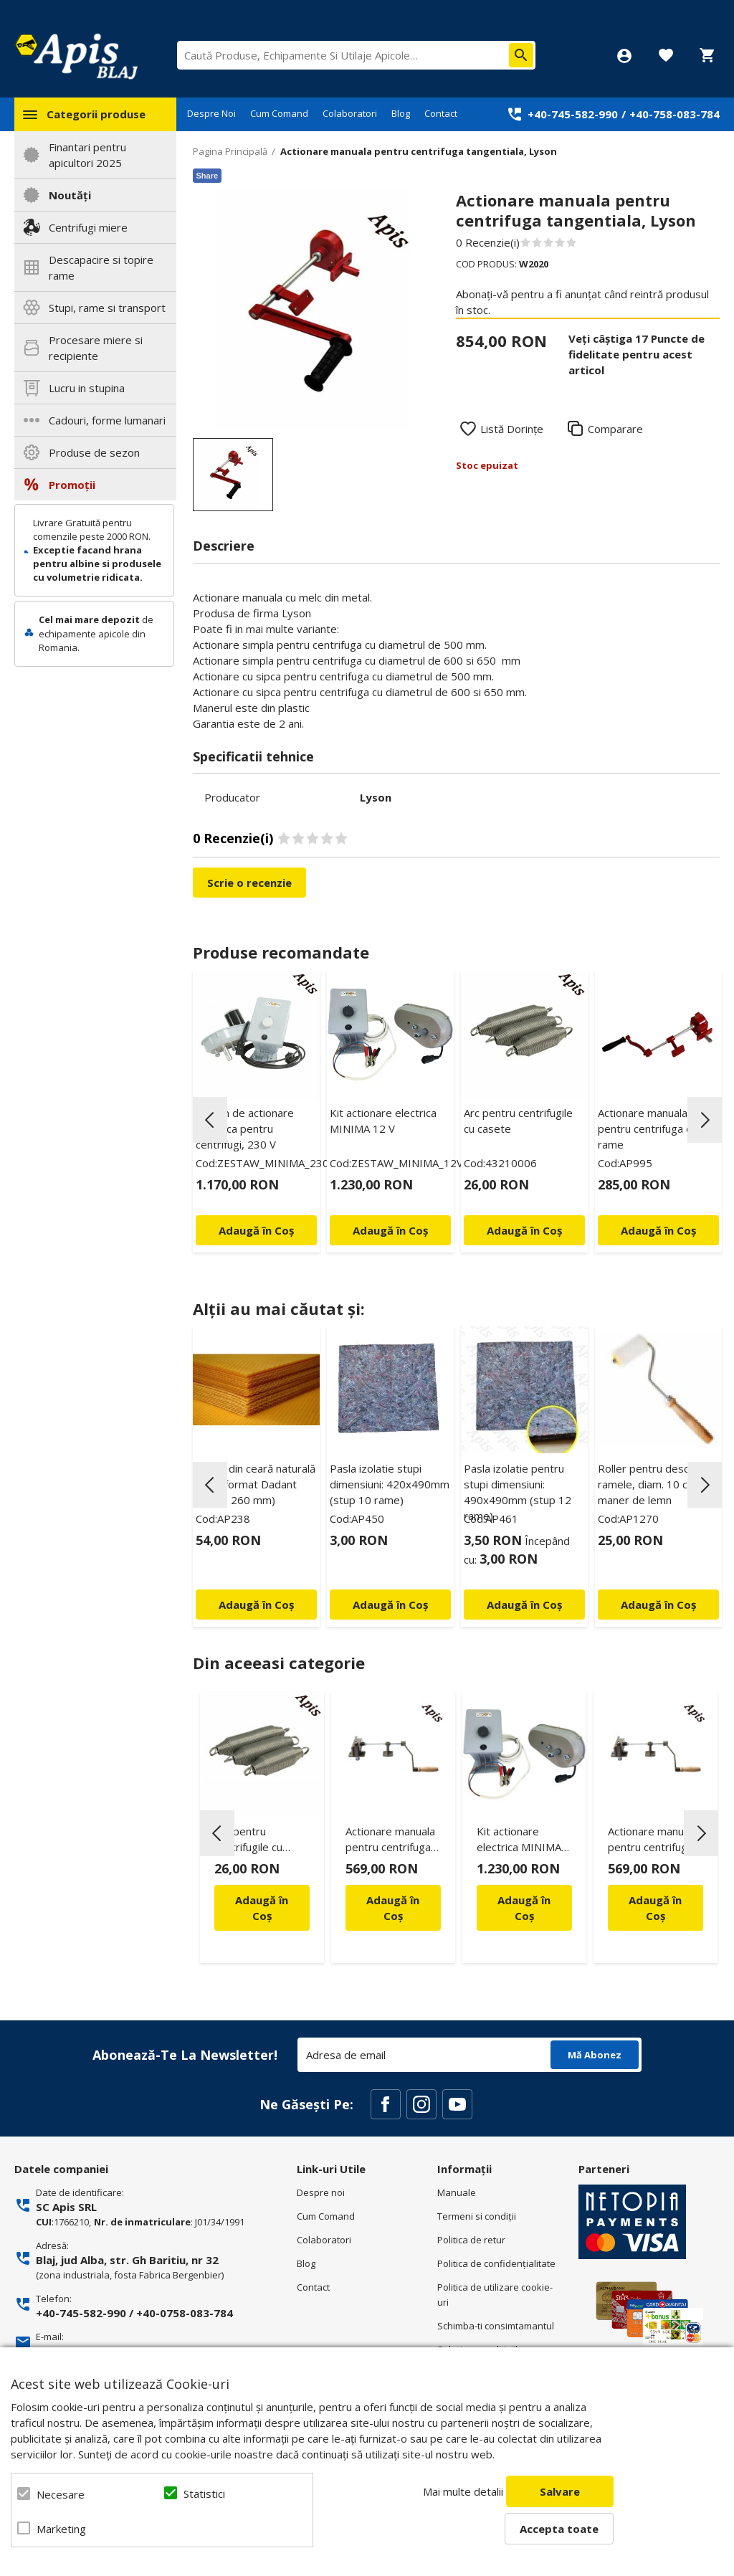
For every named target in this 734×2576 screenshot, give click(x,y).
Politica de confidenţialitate (496, 2263)
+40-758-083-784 (674, 114)
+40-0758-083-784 (184, 2313)
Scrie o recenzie (249, 882)
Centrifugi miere (88, 227)
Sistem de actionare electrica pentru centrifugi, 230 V (245, 1128)
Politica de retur (471, 2239)
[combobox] (356, 55)
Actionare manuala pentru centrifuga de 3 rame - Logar (652, 1841)
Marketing (61, 2529)
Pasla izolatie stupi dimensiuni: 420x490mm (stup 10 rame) (389, 1484)
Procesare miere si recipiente (96, 348)
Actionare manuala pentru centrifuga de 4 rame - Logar (390, 1841)
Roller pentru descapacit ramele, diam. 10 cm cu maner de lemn (658, 1484)
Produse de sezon (94, 452)
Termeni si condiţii (476, 2216)
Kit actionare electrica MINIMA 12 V (383, 1121)
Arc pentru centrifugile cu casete (518, 1121)
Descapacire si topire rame (101, 267)
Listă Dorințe (511, 429)
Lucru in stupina (87, 388)
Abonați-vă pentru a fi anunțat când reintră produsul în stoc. (582, 302)
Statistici (204, 2493)
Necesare (61, 2494)
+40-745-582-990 (573, 114)
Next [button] (704, 1120)
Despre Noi (211, 113)
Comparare (615, 429)
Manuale (456, 2192)
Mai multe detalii (463, 2491)
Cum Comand (279, 113)
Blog (400, 113)
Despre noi (321, 2192)
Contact (440, 113)
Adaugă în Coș (261, 1908)
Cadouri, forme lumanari (107, 420)
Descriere (223, 545)
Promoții (72, 484)
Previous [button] (210, 1120)
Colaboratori (350, 113)
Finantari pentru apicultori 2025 (87, 155)
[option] (313, 310)
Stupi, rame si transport (107, 307)
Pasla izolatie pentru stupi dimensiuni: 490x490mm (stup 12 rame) (517, 1492)
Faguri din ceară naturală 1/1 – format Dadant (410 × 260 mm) (255, 1484)
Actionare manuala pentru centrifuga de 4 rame (653, 1128)
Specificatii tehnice (253, 756)
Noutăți (70, 195)
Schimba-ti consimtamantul (495, 2325)
